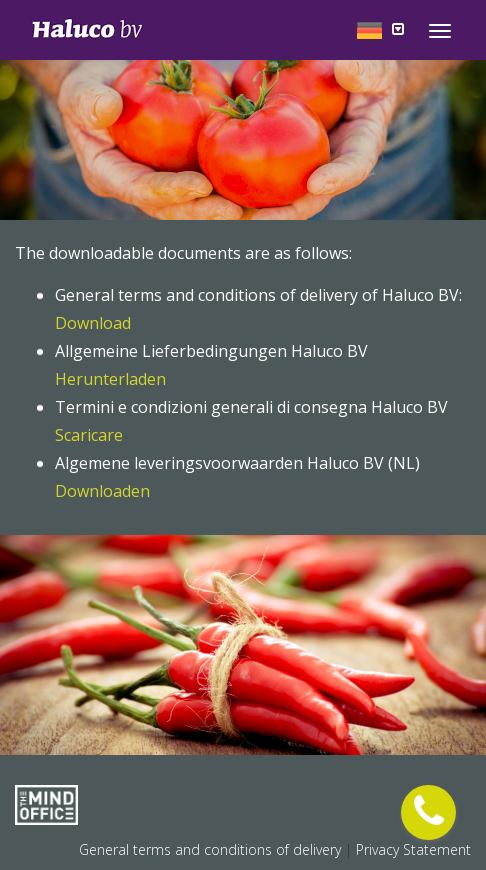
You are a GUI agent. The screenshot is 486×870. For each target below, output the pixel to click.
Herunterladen (110, 379)
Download (93, 323)
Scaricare (89, 435)
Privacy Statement (413, 849)
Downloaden (102, 491)
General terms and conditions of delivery (212, 849)
